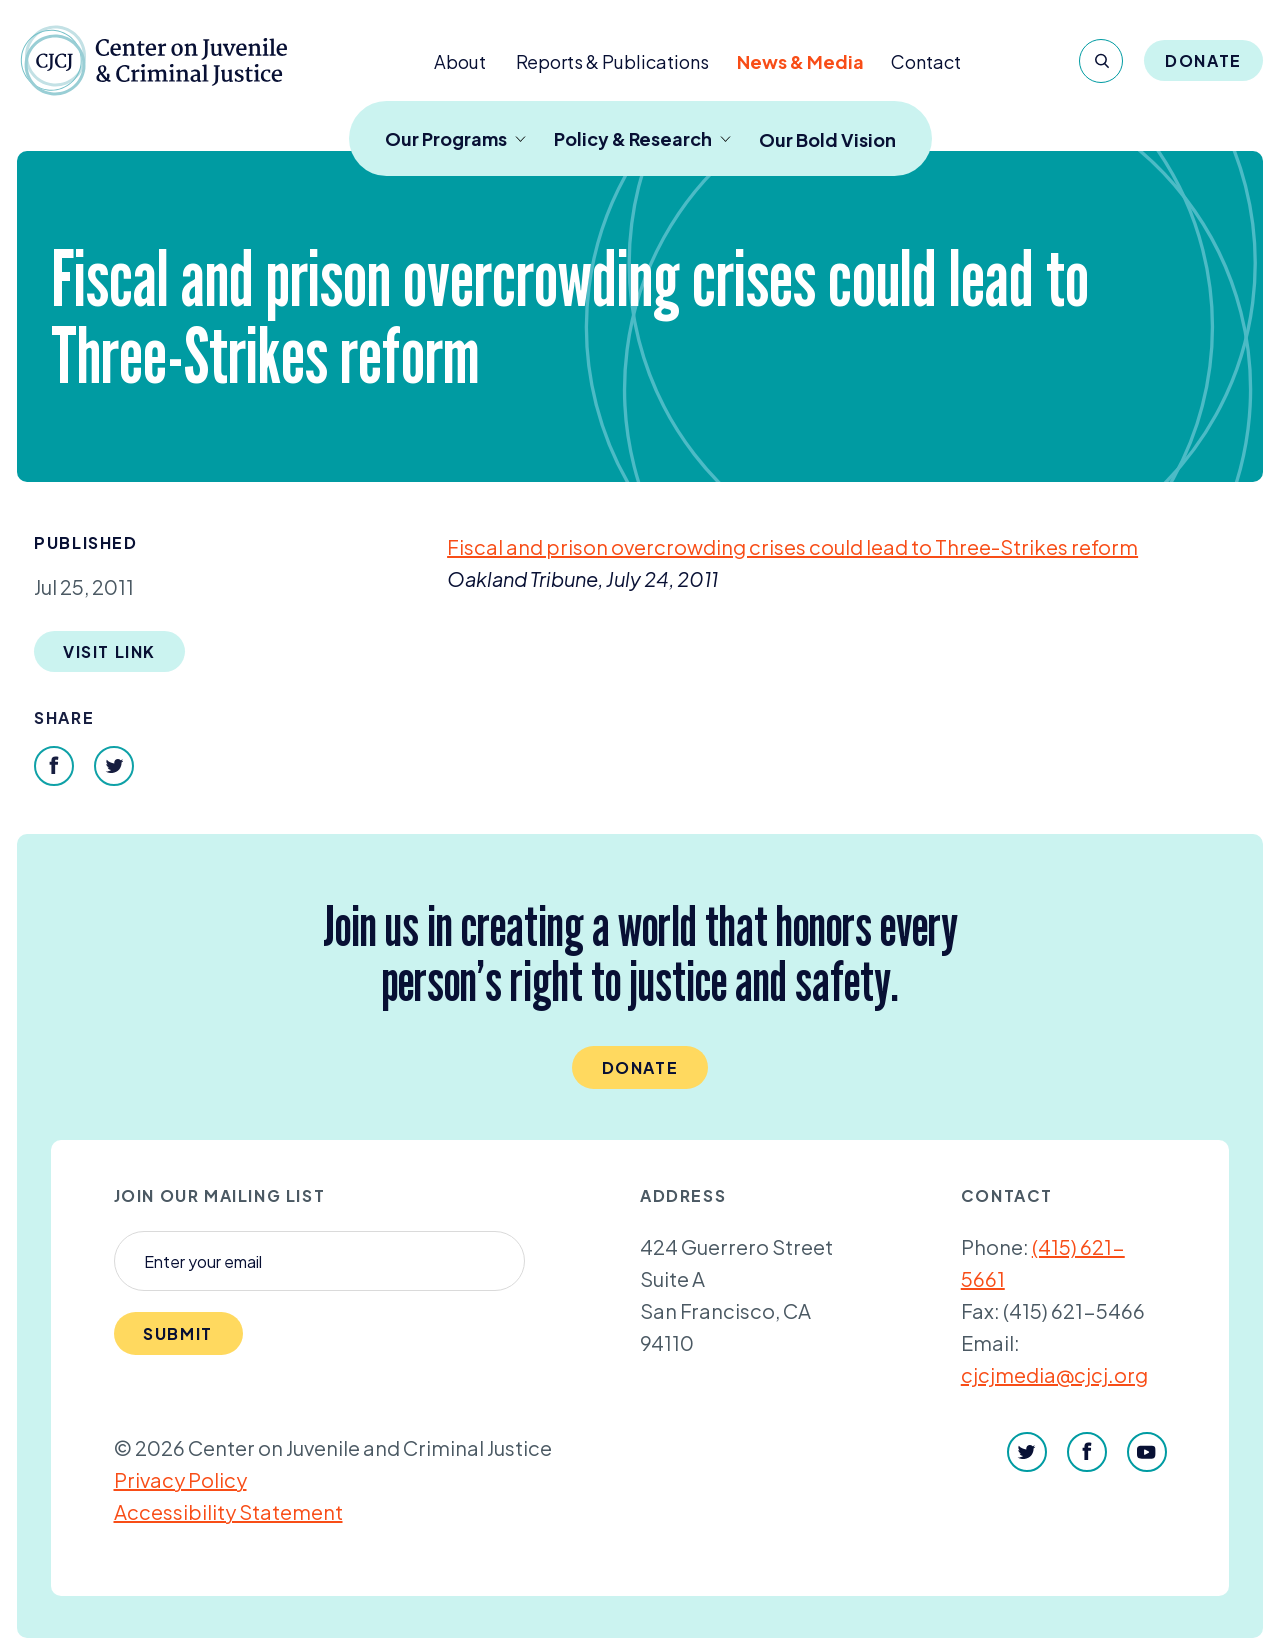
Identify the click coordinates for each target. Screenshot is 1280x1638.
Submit (178, 1333)
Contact (926, 61)
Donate (1203, 60)
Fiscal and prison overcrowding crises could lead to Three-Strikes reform (792, 546)
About (460, 61)
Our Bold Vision (827, 139)
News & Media (800, 61)
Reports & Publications (612, 61)
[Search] (1101, 61)
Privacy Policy (180, 1479)
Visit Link (109, 651)
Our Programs (455, 138)
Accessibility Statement (228, 1511)
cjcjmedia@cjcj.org (1054, 1374)
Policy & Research (642, 138)
